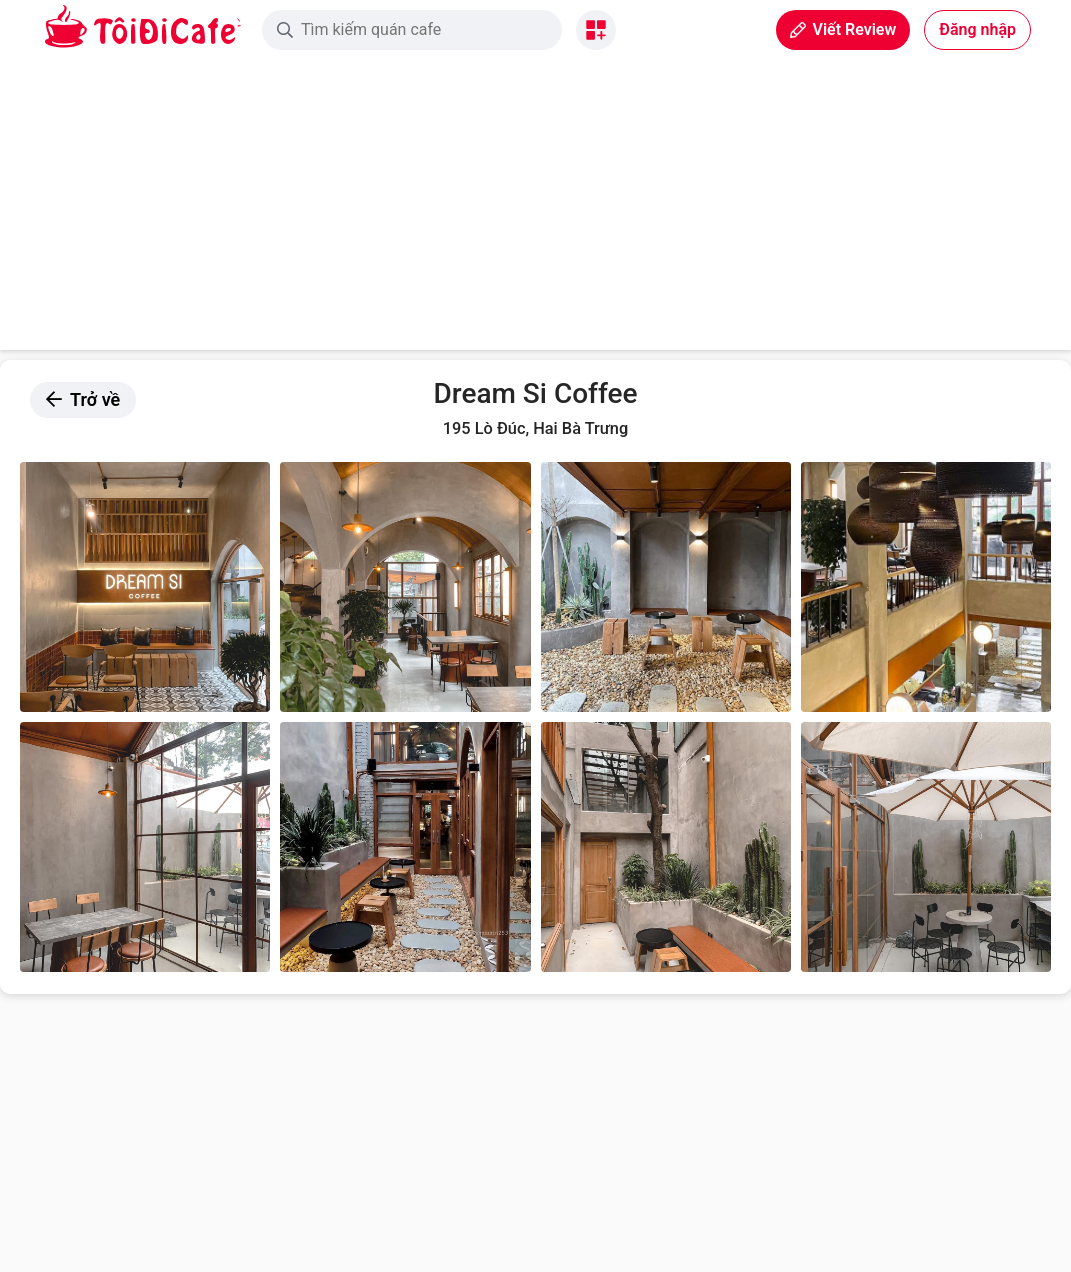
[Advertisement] (535, 210)
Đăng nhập (977, 29)
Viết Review (843, 29)
